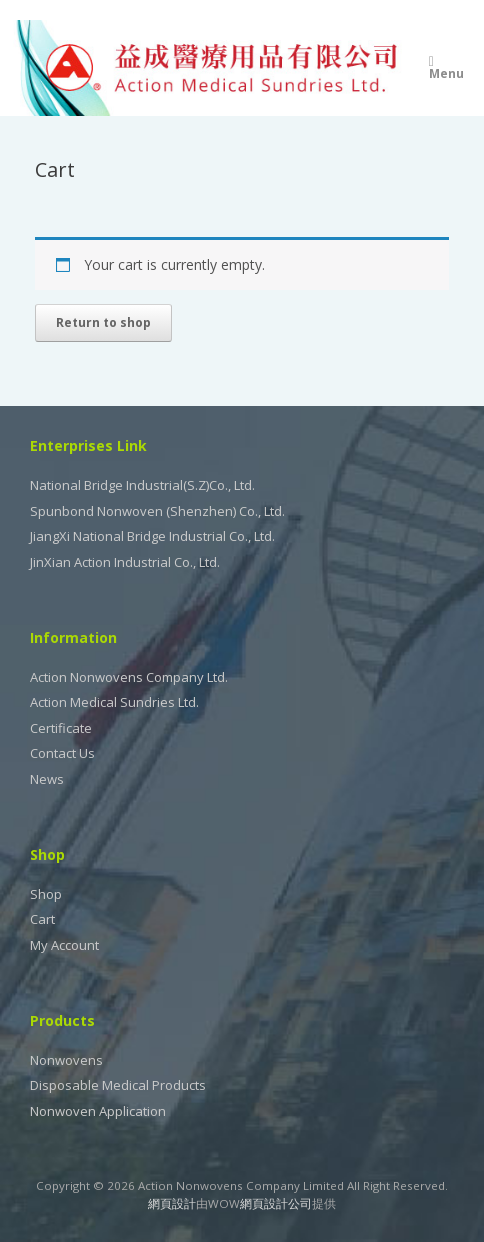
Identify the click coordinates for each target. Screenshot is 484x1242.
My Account (64, 945)
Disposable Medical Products (118, 1085)
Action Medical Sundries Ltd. (114, 702)
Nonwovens (66, 1060)
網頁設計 (172, 1203)
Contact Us (62, 753)
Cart (42, 919)
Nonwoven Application (98, 1111)
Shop (46, 894)
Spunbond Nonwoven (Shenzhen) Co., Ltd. (157, 511)
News (47, 779)
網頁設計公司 (276, 1203)
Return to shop (103, 322)
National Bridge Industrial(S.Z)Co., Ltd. (142, 485)
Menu (446, 69)
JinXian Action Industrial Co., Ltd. (125, 562)
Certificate (61, 728)
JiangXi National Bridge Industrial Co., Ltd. (152, 536)
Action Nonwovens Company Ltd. (129, 677)
